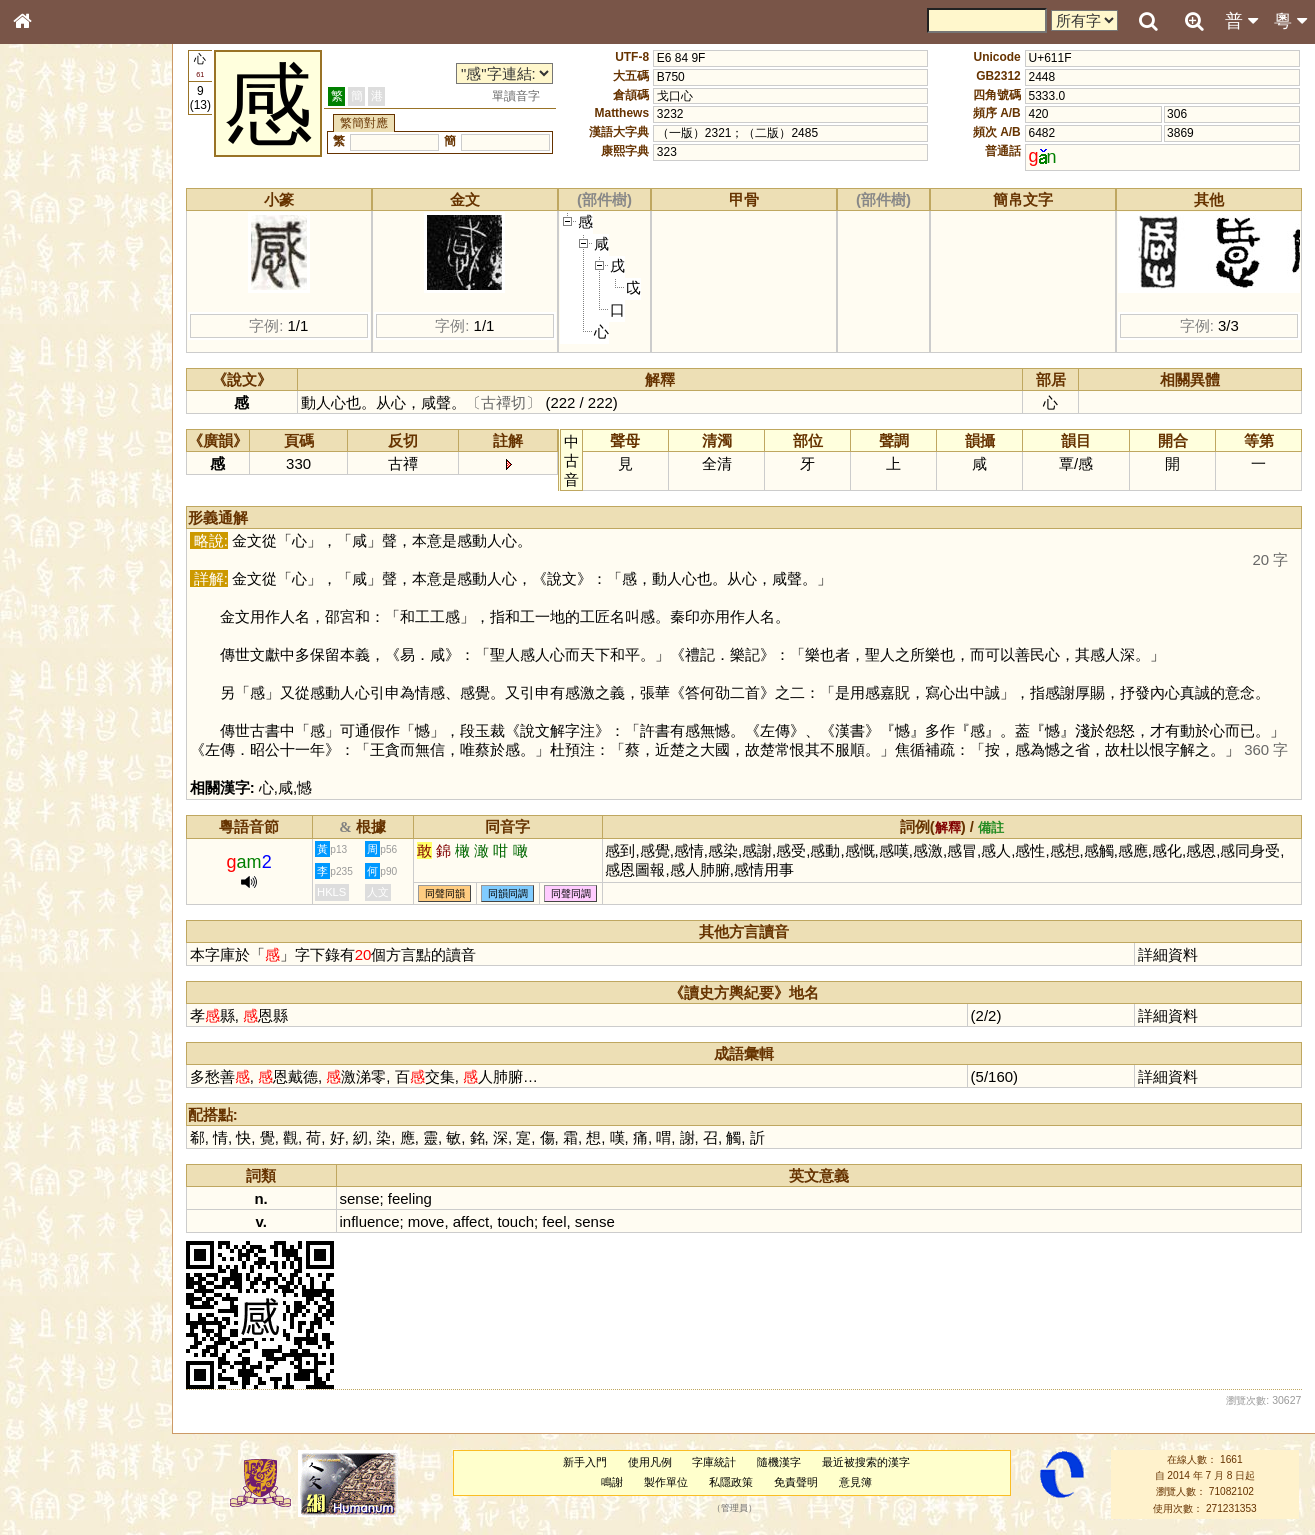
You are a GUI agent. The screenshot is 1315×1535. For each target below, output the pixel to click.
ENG (88, 220)
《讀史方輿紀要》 (73, 647)
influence (370, 1221)
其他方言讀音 (61, 574)
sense (360, 1198)
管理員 (734, 1508)
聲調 (95, 536)
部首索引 (49, 268)
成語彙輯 (49, 666)
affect (471, 1221)
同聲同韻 (445, 893)
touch (515, 1221)
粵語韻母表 (55, 437)
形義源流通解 (61, 345)
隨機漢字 (779, 1462)
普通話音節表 (61, 555)
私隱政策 (731, 1482)
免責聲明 (796, 1482)
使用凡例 (650, 1462)
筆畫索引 (49, 287)
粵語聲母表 (55, 417)
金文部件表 (55, 326)
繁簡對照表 (55, 685)
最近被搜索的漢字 (866, 1462)
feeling (410, 1198)
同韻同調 (508, 893)
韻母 (68, 536)
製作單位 (666, 1482)
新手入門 (585, 1462)
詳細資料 (1168, 954)
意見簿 (855, 1482)
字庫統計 (714, 1462)
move (426, 1221)
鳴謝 (612, 1482)
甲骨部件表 (55, 306)
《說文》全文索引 (73, 628)
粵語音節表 (55, 398)
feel (554, 1221)
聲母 (40, 536)
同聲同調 (571, 893)
